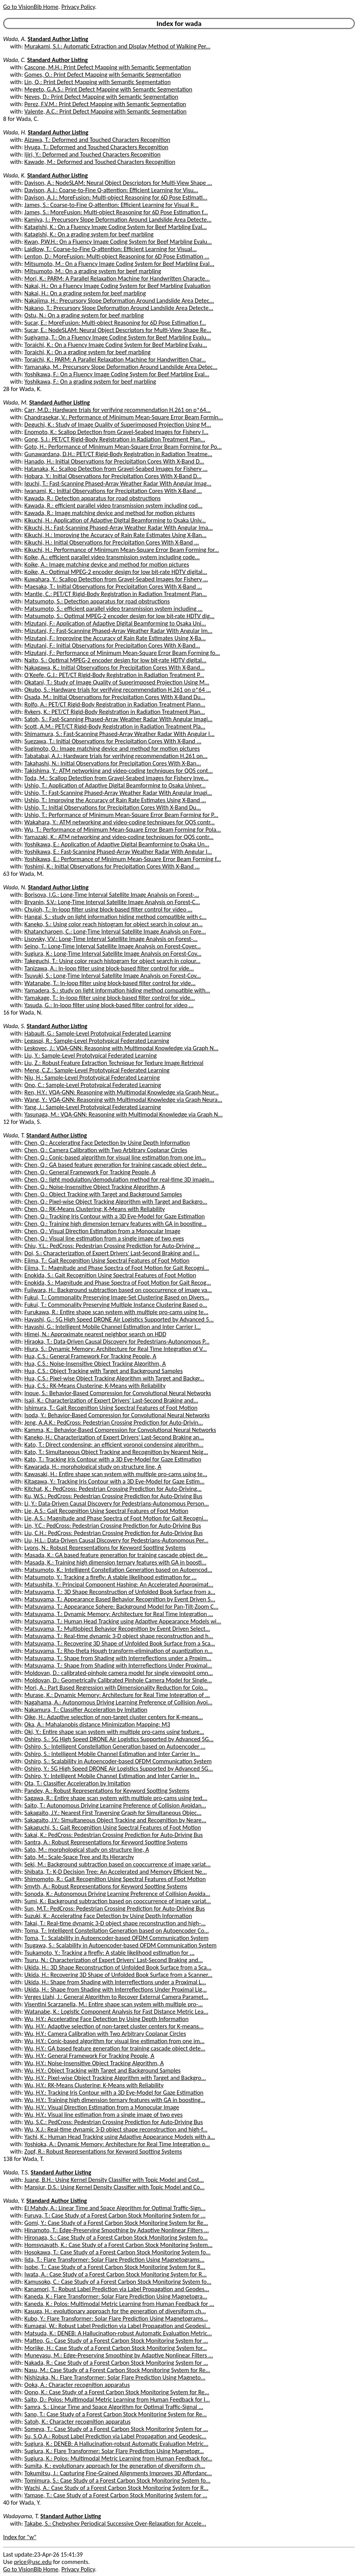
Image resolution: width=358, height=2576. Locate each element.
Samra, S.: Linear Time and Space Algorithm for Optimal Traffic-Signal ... (113, 2407)
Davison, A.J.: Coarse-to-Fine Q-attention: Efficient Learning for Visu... (111, 190)
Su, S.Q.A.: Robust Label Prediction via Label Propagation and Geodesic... (115, 2436)
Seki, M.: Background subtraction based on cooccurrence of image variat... (117, 1864)
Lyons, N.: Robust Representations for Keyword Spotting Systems (105, 1547)
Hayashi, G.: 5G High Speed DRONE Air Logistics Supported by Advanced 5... (119, 1319)
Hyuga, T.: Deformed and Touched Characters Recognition (96, 147)
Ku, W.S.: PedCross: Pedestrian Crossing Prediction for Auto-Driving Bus (113, 1496)
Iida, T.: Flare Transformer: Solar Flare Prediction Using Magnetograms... (114, 2259)
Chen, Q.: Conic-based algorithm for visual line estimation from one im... (115, 1157)
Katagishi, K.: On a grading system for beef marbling (89, 234)
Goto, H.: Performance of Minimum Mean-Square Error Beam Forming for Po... (123, 446)
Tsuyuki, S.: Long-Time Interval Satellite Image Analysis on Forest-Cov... (112, 975)
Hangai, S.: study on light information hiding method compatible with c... (115, 916)
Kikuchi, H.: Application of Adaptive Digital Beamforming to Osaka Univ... (115, 520)
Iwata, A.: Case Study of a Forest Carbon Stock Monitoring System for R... (115, 2274)
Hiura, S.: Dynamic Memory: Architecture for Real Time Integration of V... (115, 1349)
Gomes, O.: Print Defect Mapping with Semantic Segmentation (102, 74)
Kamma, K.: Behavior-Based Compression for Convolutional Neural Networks (120, 1430)
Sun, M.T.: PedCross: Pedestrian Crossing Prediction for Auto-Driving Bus (114, 1908)
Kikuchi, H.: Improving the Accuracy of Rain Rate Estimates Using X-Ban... (115, 535)
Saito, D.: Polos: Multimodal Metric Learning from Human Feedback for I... (117, 2399)
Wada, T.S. (16, 2172)
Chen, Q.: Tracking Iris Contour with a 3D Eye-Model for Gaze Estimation (114, 1216)
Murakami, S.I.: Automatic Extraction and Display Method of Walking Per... (117, 46)
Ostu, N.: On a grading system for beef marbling (84, 315)
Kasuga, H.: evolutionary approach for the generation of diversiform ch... (115, 2311)
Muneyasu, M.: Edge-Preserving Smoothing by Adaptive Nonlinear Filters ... (118, 2355)
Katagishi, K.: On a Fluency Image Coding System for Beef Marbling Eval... (115, 227)
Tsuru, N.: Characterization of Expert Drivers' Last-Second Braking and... (113, 1960)
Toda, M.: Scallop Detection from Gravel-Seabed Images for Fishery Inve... (116, 778)
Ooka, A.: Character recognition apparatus (77, 2384)
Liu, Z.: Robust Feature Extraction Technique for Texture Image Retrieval (114, 1063)
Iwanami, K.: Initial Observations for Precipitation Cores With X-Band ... (113, 491)
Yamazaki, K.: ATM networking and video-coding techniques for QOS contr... (119, 837)
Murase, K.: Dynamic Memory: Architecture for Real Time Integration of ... (117, 1695)
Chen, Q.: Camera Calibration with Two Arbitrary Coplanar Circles (105, 1150)
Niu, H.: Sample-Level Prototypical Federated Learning (92, 1077)
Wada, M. (15, 402)
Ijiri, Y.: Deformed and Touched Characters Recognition (92, 154)
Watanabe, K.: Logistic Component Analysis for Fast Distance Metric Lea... (116, 2011)
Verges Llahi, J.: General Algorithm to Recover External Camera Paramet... (116, 1996)
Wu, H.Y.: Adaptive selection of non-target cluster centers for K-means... (114, 2026)
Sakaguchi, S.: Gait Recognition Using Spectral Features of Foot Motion (112, 1827)
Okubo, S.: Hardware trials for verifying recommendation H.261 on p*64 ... (117, 689)
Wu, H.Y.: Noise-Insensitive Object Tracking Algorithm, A (94, 2063)
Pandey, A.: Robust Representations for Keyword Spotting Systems (106, 1790)
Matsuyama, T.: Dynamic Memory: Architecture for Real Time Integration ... (118, 1614)
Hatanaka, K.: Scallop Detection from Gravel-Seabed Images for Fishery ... (116, 468)
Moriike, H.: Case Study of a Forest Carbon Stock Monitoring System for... (115, 2348)
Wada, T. (14, 1135)
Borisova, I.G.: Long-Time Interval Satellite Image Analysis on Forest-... (111, 894)
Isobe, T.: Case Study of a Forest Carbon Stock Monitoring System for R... (114, 2267)
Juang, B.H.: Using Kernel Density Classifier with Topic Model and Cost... (114, 2179)
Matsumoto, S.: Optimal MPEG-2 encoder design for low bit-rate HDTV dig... (119, 616)
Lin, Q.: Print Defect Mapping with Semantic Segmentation (97, 82)
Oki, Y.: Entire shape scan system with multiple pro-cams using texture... (114, 1731)
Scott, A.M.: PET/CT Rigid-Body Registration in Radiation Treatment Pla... (115, 726)
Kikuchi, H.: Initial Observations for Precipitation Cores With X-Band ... (111, 542)
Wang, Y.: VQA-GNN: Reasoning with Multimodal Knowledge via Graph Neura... (123, 1099)
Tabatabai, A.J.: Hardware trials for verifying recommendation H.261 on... (116, 756)
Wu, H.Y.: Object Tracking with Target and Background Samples (102, 2070)
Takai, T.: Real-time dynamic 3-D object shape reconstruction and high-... (115, 1923)
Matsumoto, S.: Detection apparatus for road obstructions (97, 601)
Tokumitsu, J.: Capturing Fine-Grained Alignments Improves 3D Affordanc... (118, 2473)
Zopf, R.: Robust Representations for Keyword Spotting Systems (103, 2151)
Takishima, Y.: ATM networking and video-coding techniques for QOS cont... (118, 770)
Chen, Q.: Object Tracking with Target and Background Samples (103, 1194)
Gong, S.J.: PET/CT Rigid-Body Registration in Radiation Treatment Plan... (114, 439)
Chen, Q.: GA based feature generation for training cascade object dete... (115, 1164)
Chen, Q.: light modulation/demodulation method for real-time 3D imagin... (119, 1179)
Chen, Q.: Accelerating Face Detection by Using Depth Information (107, 1142)
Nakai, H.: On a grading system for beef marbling (85, 293)
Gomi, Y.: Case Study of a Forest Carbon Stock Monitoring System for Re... (116, 2222)
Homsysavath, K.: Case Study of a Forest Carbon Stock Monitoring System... (118, 2245)
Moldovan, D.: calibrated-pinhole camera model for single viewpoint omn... (118, 1673)
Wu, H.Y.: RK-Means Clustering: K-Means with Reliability (94, 2085)
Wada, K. (14, 175)
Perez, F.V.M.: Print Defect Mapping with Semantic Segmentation (105, 104)
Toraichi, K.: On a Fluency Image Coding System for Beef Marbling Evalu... (115, 344)
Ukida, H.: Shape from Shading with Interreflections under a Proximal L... (115, 1982)
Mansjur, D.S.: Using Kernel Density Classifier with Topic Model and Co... (114, 2187)
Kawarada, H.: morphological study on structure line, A (92, 1466)
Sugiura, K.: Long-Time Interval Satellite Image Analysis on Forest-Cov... (112, 953)
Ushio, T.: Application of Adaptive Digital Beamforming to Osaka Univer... (115, 785)
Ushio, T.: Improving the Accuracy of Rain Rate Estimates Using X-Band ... (115, 800)
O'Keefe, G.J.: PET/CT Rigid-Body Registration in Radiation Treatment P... (114, 675)
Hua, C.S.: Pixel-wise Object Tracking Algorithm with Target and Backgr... (114, 1378)
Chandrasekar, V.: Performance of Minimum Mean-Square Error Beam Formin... (123, 417)
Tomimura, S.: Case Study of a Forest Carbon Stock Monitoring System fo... (117, 2480)
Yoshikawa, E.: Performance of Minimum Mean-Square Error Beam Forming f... (122, 859)
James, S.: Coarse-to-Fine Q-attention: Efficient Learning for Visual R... (111, 204)
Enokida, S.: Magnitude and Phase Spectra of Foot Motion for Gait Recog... (117, 1282)
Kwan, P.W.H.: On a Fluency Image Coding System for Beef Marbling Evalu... (118, 241)
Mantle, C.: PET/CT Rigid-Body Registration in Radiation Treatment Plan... (115, 594)
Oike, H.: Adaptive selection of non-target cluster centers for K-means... (113, 1717)
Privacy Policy (78, 6)
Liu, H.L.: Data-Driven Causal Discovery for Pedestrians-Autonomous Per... (116, 1540)
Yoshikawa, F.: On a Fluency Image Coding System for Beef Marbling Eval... (116, 374)
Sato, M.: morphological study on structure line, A (86, 1849)
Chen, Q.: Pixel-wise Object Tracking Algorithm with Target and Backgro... (115, 1201)
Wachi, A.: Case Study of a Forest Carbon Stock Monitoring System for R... (116, 2488)
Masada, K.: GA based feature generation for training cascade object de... (116, 1555)
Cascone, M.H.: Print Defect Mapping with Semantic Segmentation (107, 67)
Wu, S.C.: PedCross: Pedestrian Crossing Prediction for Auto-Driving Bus (113, 2122)
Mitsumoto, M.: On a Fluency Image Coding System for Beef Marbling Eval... (119, 263)
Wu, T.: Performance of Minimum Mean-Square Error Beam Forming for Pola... (122, 829)
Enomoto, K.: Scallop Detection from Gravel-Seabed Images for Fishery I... (116, 432)
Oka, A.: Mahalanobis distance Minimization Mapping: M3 (97, 1724)
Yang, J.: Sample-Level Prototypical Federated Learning (92, 1107)
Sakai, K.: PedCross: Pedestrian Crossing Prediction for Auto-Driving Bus (113, 1835)
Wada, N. (14, 887)
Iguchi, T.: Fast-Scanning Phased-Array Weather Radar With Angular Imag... (117, 483)
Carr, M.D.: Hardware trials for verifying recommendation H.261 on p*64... (117, 410)
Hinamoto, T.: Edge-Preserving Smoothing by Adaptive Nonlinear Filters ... (116, 2230)
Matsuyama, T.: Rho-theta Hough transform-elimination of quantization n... (118, 1650)
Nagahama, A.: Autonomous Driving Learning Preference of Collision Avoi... (118, 1702)
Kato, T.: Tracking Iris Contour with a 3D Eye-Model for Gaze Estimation (112, 1459)
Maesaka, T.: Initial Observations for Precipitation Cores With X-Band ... (113, 586)
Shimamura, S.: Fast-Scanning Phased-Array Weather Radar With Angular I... (119, 733)
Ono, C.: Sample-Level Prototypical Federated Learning (92, 1085)
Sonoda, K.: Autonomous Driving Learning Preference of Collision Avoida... (117, 1893)
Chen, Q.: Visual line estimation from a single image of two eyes (104, 1238)
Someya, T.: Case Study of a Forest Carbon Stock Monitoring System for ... (116, 2429)
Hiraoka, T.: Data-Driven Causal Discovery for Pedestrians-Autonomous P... (116, 1341)
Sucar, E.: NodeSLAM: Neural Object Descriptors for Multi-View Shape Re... (117, 330)
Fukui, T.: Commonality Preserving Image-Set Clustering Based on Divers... (116, 1297)
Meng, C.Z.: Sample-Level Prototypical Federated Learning (96, 1070)
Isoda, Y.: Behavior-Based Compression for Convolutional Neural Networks (117, 1415)
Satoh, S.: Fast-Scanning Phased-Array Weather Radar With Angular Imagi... (118, 719)
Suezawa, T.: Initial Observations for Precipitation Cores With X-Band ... (112, 741)
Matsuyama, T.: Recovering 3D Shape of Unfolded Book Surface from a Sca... (119, 1643)
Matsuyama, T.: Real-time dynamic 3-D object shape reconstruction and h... (118, 1636)
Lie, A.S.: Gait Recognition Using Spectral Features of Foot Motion (106, 1511)
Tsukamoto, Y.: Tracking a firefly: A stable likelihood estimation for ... (109, 1952)
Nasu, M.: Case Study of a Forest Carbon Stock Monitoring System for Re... (117, 2370)
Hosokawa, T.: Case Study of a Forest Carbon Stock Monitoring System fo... (117, 2252)
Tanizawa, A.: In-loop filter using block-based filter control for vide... (109, 968)
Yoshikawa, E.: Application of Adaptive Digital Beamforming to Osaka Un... (116, 844)
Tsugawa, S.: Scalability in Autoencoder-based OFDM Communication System (120, 1945)
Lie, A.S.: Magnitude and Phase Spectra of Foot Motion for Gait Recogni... (116, 1518)
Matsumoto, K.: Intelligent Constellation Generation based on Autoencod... (118, 1569)
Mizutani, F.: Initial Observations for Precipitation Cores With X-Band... (112, 645)
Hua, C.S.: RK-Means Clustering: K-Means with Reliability (95, 1385)
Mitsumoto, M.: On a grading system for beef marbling (92, 271)
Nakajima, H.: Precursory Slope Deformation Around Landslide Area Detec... (119, 300)
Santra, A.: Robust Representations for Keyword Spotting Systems (105, 1842)
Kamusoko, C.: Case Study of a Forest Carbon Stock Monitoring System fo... (117, 2281)
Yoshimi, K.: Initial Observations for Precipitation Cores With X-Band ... (112, 866)
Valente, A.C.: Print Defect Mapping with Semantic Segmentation (105, 111)
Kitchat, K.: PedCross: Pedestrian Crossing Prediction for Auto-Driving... (113, 1488)
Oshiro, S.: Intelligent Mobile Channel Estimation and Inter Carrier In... (112, 1754)
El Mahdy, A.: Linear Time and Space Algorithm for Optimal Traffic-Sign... (115, 2208)
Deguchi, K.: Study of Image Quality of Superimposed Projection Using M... (117, 424)
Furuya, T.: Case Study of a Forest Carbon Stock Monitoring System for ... (115, 2215)
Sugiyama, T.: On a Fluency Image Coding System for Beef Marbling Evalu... (117, 337)
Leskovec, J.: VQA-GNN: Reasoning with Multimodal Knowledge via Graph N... (121, 1048)
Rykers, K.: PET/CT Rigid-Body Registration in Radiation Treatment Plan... (114, 711)
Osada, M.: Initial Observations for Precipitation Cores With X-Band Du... (114, 697)
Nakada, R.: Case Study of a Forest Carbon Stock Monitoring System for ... (116, 2362)
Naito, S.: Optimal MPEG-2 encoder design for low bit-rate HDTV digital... (115, 660)
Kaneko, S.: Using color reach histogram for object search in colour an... (113, 924)
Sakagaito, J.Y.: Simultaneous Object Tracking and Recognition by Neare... (115, 1820)
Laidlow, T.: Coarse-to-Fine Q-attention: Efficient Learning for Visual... (110, 249)
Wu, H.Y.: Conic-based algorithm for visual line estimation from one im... (114, 2041)
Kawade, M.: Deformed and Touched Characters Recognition (99, 161)
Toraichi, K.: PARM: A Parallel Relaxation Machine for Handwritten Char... (115, 359)
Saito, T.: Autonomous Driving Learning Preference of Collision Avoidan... (115, 1805)
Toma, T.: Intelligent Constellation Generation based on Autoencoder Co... (116, 1930)
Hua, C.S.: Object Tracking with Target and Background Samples (103, 1371)
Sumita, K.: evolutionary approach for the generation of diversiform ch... (114, 2465)
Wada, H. (14, 132)
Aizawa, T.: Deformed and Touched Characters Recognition (97, 139)
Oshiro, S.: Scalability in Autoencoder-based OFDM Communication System (118, 1761)
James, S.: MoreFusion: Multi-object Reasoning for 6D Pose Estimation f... (116, 212)
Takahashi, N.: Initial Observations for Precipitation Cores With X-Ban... (112, 763)
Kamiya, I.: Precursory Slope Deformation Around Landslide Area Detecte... (117, 219)
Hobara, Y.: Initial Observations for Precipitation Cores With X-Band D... (113, 476)
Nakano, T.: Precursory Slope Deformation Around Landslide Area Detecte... (118, 308)
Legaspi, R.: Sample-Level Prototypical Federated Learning (96, 1040)
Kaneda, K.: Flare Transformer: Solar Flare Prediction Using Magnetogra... (116, 2296)
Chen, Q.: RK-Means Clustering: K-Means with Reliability (94, 1209)
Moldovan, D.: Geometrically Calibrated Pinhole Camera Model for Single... (118, 1680)
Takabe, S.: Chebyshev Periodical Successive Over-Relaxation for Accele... (115, 2523)
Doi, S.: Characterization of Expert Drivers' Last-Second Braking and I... (111, 1253)
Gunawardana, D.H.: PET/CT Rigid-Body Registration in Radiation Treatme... (118, 454)
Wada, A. (14, 39)
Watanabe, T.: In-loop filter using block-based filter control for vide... (109, 983)
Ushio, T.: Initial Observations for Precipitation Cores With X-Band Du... (112, 807)
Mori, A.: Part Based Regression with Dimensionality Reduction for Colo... (116, 1687)
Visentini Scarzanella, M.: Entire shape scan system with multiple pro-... (113, 2004)
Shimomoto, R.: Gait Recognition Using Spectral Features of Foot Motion (115, 1879)
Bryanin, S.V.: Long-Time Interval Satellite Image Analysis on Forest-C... (112, 902)
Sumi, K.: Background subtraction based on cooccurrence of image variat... (117, 1901)
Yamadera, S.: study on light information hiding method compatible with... (117, 990)
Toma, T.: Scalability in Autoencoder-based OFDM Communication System (116, 1938)
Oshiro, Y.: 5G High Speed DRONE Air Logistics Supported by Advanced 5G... (118, 1768)
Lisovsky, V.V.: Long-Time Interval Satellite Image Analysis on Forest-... (111, 939)
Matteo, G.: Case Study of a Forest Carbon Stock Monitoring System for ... (116, 2340)
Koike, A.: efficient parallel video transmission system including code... (112, 557)
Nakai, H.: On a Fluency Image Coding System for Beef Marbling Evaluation (117, 285)
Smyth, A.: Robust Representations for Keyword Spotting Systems (105, 1886)
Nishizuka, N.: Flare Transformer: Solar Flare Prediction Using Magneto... (115, 2377)
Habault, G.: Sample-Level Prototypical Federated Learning (97, 1033)
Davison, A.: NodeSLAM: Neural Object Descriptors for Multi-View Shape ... (118, 182)
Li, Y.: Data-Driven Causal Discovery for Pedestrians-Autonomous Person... (116, 1503)
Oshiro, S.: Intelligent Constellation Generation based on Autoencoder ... (115, 1746)
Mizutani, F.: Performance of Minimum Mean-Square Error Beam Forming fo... (122, 652)
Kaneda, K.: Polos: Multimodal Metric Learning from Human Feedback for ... (119, 2303)
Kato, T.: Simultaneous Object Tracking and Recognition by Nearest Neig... (116, 1452)
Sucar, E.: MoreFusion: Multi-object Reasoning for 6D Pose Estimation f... (115, 322)
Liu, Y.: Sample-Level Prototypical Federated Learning (90, 1055)
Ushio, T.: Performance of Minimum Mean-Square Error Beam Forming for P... (121, 814)
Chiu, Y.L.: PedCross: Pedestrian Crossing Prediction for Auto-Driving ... (112, 1245)
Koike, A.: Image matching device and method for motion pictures (106, 564)
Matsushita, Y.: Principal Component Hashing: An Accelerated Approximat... (118, 1584)
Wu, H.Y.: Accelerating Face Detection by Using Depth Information (106, 2019)
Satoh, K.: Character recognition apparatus (77, 2421)
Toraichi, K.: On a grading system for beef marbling (87, 352)
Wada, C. (14, 60)
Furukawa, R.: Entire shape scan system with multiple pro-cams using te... (116, 1312)
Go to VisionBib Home (30, 6)
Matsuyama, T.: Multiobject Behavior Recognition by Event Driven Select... (117, 1628)
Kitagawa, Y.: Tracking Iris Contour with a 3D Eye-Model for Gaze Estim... (114, 1481)
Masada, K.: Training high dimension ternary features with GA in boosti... (115, 1562)
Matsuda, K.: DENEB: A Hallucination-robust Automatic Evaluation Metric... (118, 2333)
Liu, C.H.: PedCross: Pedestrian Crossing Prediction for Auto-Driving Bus (113, 1533)
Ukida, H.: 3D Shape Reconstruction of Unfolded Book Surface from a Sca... (117, 1967)
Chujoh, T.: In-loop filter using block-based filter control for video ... (108, 909)
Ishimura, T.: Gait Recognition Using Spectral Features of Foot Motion (110, 1407)
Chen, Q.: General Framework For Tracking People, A (90, 1172)
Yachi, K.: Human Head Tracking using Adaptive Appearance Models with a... (119, 2136)
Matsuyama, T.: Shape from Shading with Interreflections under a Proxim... (117, 1658)
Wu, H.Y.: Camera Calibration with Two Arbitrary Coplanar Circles (105, 2033)
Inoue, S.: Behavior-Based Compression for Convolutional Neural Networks (117, 1393)
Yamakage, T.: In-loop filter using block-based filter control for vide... (109, 997)
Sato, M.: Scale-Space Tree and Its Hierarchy (79, 1857)
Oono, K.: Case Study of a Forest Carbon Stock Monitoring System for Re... (116, 2392)
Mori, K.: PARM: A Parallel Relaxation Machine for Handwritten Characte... (117, 278)
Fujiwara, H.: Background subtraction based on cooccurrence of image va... (118, 1290)
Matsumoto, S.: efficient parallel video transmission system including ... (113, 608)
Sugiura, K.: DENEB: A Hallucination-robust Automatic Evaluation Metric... (116, 2443)
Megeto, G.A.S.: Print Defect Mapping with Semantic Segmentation (108, 89)
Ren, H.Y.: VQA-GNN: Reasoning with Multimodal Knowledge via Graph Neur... (121, 1092)
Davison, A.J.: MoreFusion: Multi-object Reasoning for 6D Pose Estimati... (116, 197)
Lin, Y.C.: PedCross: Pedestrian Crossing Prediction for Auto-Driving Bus (112, 1525)
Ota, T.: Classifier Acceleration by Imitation (77, 1783)
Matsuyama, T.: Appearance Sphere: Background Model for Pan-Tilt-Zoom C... (121, 1606)
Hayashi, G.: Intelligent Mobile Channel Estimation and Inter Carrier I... (112, 1326)
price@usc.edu (33, 2562)
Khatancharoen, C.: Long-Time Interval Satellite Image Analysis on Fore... (115, 931)
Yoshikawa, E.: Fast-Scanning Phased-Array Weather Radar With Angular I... (118, 851)
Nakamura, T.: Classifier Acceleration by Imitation (85, 1709)
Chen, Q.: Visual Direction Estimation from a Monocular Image (102, 1231)
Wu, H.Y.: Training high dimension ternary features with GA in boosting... (114, 2100)
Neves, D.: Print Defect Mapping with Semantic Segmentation (101, 96)
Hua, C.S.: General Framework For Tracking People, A (90, 1356)
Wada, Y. (14, 2200)
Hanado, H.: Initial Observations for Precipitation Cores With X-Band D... (114, 461)
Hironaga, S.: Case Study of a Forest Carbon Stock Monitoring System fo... (116, 2237)
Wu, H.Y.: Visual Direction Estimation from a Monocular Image (101, 2107)
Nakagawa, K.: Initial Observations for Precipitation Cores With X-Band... (114, 667)
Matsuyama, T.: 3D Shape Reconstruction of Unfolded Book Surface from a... (119, 1592)
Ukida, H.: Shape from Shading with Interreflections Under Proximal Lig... (115, 1989)
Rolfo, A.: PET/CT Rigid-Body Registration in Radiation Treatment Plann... (114, 704)
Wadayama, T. (21, 2516)
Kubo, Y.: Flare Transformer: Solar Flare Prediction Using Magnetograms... (116, 2318)
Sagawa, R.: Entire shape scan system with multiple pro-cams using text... (116, 1798)
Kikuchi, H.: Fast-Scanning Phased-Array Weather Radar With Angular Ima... (118, 527)
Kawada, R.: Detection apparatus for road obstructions (92, 498)
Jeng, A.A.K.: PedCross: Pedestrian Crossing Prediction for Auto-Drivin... (113, 1422)
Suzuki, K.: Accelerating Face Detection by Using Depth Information (108, 1916)
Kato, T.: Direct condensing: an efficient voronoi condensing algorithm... (114, 1444)
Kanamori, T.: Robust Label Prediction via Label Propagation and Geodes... (116, 2289)
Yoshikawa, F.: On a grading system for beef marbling (90, 381)
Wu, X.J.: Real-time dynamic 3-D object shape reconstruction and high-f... (116, 2129)
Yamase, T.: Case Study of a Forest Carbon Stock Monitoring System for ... (116, 2495)
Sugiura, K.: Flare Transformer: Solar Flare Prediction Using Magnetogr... (114, 2451)
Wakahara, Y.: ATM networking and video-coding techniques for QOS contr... (119, 822)
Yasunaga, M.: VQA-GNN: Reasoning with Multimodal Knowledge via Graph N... (123, 1114)
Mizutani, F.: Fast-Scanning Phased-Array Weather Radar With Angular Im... (118, 630)
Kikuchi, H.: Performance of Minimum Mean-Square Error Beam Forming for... (121, 549)
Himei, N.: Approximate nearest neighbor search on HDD (95, 1334)
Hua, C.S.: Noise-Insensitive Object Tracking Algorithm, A (95, 1363)
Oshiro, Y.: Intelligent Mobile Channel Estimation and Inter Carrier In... (111, 1776)
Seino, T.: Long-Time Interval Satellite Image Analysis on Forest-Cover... (112, 946)
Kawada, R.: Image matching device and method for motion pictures (109, 513)
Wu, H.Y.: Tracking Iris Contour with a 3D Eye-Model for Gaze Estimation (114, 2092)
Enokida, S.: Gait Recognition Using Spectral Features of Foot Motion (110, 1275)
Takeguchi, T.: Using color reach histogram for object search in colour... (112, 961)
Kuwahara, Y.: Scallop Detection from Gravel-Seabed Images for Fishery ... (116, 579)
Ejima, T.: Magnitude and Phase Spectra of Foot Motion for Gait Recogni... (116, 1268)
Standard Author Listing (58, 39)
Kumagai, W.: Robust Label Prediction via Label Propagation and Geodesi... (117, 2326)
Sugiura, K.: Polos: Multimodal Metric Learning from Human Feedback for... (118, 2458)
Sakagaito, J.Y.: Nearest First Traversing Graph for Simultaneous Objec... (113, 1812)
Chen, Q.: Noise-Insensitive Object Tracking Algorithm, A (94, 1187)
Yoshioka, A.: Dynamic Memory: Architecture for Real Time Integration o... (117, 2144)
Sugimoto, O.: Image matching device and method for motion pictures (112, 748)
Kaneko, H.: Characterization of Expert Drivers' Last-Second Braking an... (114, 1437)
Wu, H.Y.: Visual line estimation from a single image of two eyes (103, 2114)
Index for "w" (19, 2537)
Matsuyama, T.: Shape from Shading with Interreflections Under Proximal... (118, 1665)
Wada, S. (14, 1026)
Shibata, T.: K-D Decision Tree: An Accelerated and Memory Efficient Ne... (115, 1871)
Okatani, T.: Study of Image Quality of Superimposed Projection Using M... (116, 682)
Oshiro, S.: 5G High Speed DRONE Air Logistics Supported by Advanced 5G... (119, 1739)
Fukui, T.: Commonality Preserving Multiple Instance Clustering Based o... (115, 1304)
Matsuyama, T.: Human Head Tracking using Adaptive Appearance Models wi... (122, 1621)
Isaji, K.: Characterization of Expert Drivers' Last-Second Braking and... (111, 1400)
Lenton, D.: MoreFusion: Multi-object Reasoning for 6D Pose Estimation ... (116, 256)
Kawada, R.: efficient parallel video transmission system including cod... (113, 505)
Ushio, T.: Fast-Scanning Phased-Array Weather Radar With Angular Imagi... (118, 792)
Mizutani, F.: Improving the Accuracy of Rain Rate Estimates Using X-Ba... (115, 638)
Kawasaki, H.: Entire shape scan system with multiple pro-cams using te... (116, 1474)
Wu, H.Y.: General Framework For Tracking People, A (89, 2055)
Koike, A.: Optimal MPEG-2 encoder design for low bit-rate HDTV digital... (115, 572)
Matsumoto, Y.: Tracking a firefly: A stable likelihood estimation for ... (110, 1577)
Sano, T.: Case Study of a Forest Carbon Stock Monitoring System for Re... (115, 2414)
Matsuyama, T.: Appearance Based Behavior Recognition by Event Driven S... (119, 1599)
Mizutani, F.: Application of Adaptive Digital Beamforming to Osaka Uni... (115, 623)
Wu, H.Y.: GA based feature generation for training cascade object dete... (115, 2048)
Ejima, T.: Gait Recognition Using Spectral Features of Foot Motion (107, 1260)
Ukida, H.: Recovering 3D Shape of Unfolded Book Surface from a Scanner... (118, 1974)
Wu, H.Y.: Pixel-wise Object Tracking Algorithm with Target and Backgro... (115, 2077)
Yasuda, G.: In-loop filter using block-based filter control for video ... (109, 1005)
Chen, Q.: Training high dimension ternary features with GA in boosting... (115, 1223)
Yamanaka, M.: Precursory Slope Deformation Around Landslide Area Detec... (121, 366)
